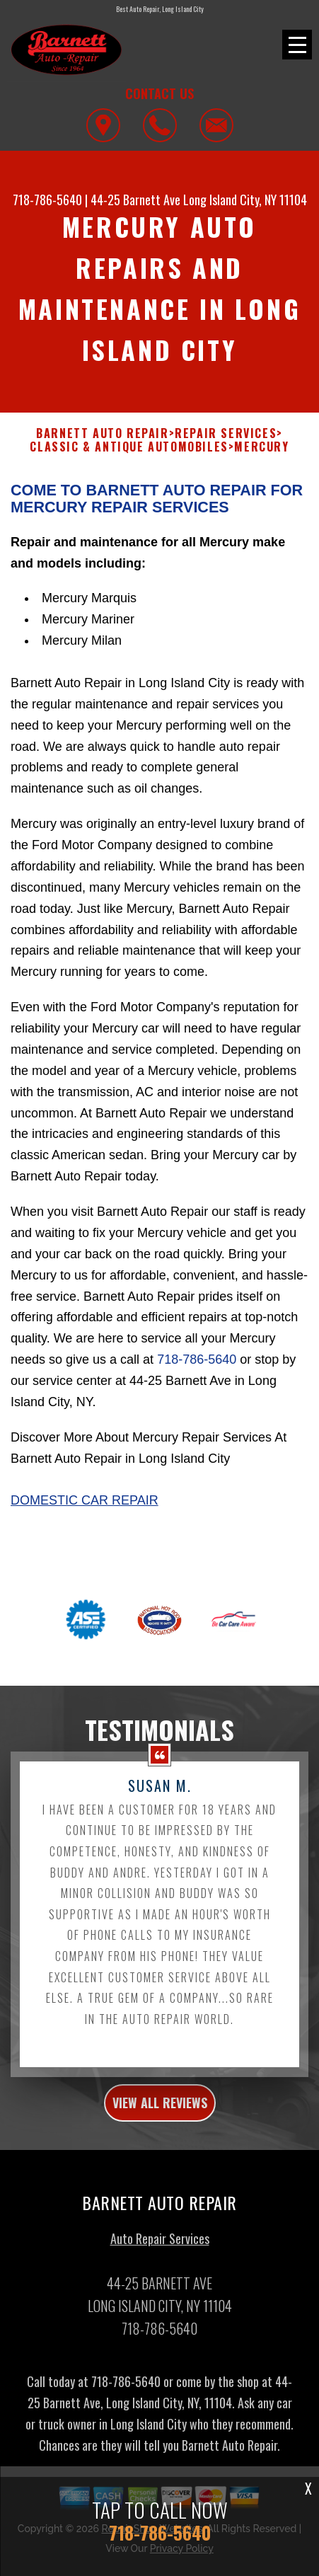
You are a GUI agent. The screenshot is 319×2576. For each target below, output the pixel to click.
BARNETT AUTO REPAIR (102, 450)
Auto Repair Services (159, 2255)
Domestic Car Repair (84, 1518)
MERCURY (261, 464)
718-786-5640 (47, 199)
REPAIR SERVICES (226, 450)
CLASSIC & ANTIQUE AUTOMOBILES (129, 464)
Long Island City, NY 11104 (245, 199)
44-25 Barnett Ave (135, 199)
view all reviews (159, 2120)
